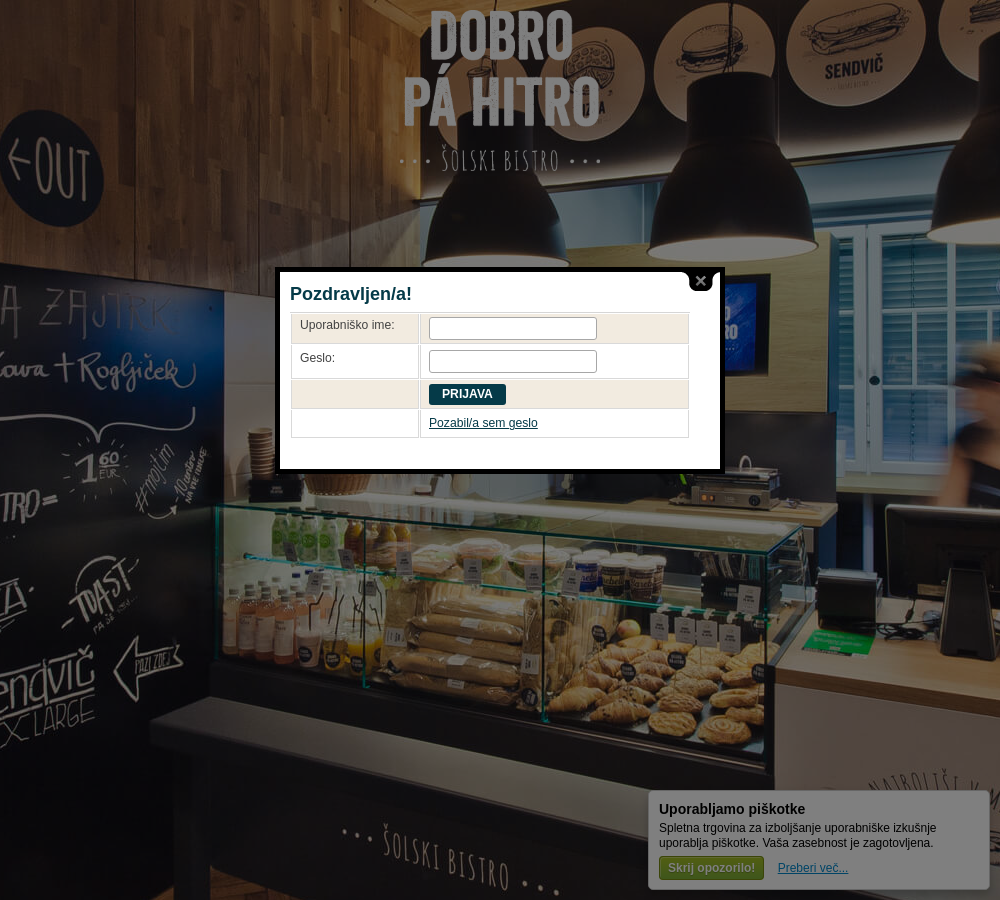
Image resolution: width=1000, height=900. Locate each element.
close (701, 281)
